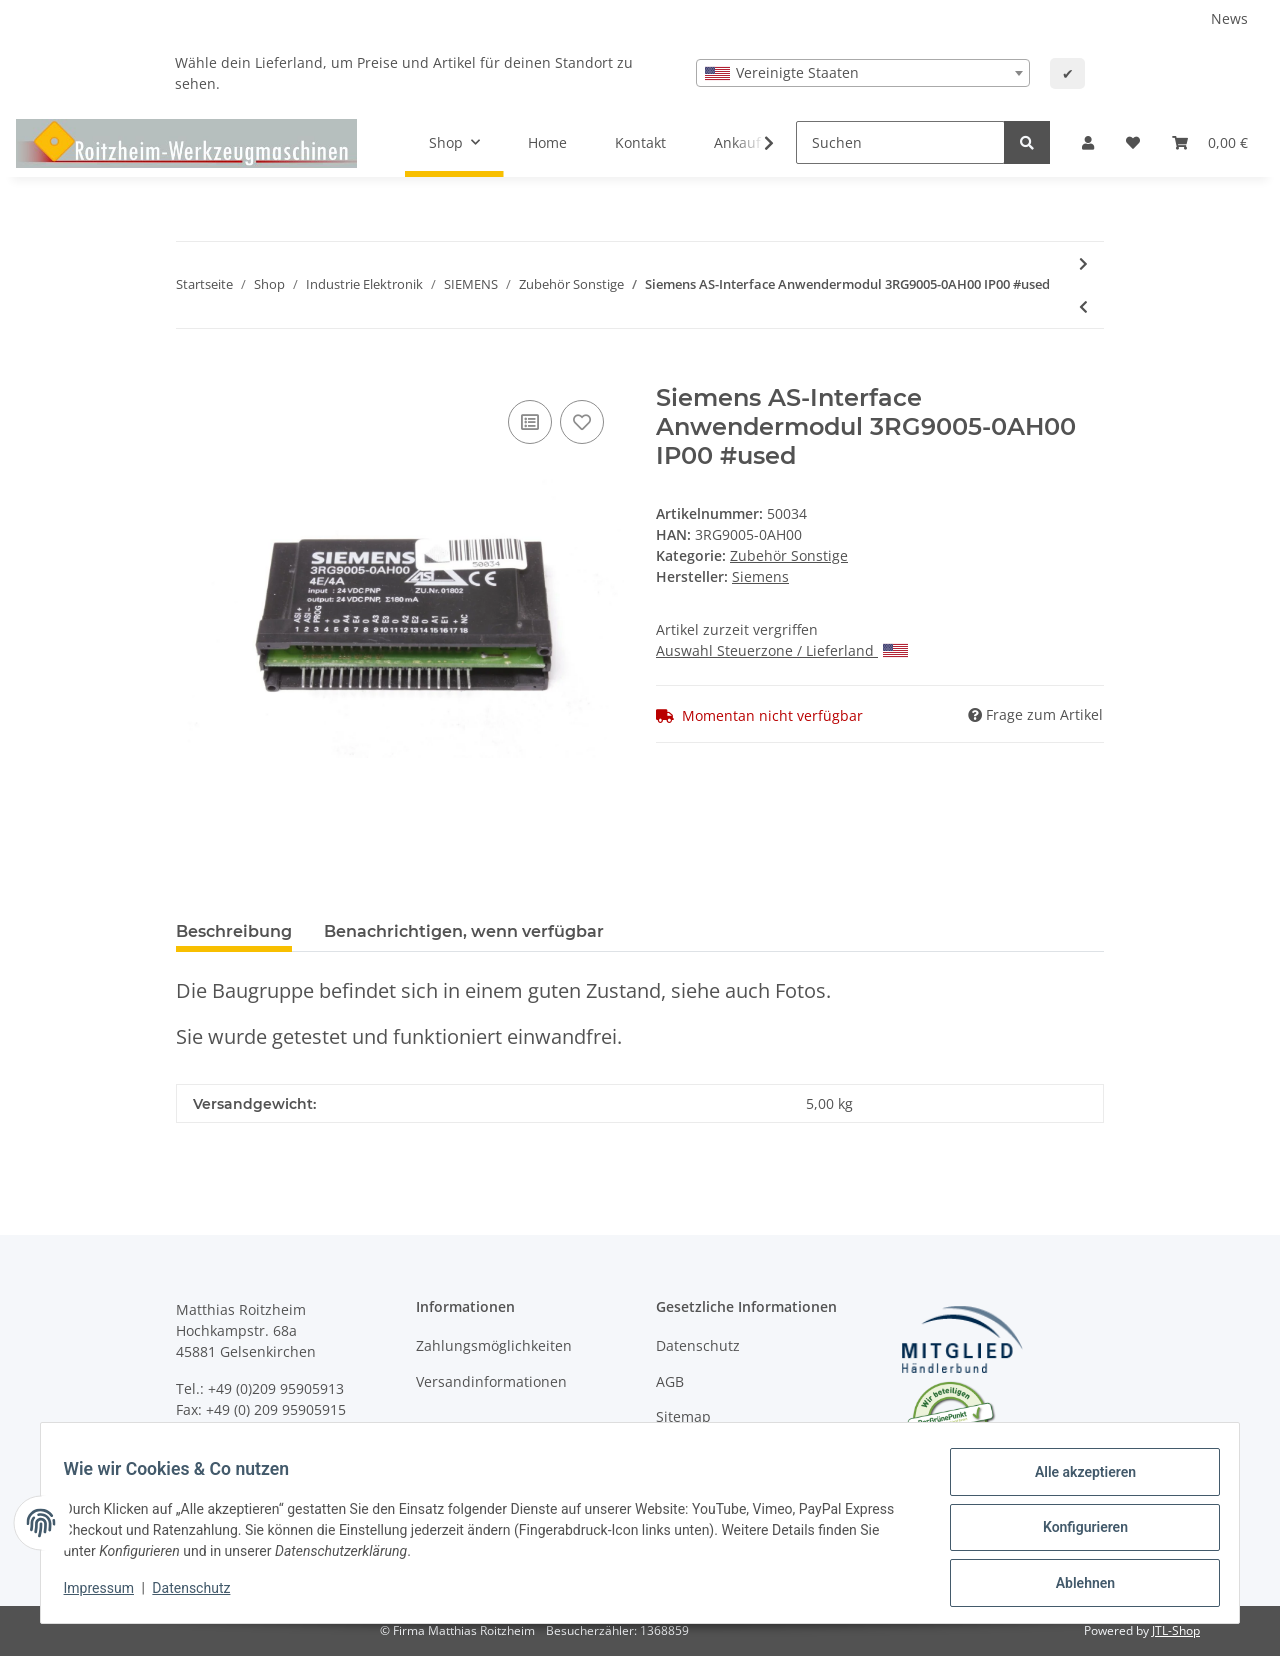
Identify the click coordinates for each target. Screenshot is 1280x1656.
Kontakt (640, 142)
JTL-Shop (1176, 1630)
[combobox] (863, 73)
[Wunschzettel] (1133, 142)
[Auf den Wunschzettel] (582, 422)
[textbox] (863, 73)
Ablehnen (1075, 1585)
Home (547, 142)
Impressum (108, 1594)
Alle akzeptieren (1075, 1481)
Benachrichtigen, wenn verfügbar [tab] (464, 931)
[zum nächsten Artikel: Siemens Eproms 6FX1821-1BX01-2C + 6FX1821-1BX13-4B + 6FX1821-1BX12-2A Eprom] (1083, 263)
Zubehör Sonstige (789, 555)
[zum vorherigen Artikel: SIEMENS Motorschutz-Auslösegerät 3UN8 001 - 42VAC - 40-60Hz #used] (1083, 306)
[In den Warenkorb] (192, 373)
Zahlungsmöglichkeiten (494, 1345)
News (1229, 18)
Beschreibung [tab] (234, 931)
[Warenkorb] (1210, 142)
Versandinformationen (491, 1381)
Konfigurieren (1075, 1533)
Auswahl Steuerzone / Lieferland (782, 650)
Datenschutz (698, 1345)
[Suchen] (900, 142)
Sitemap (683, 1416)
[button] (1088, 142)
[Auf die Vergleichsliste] (530, 422)
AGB (670, 1381)
